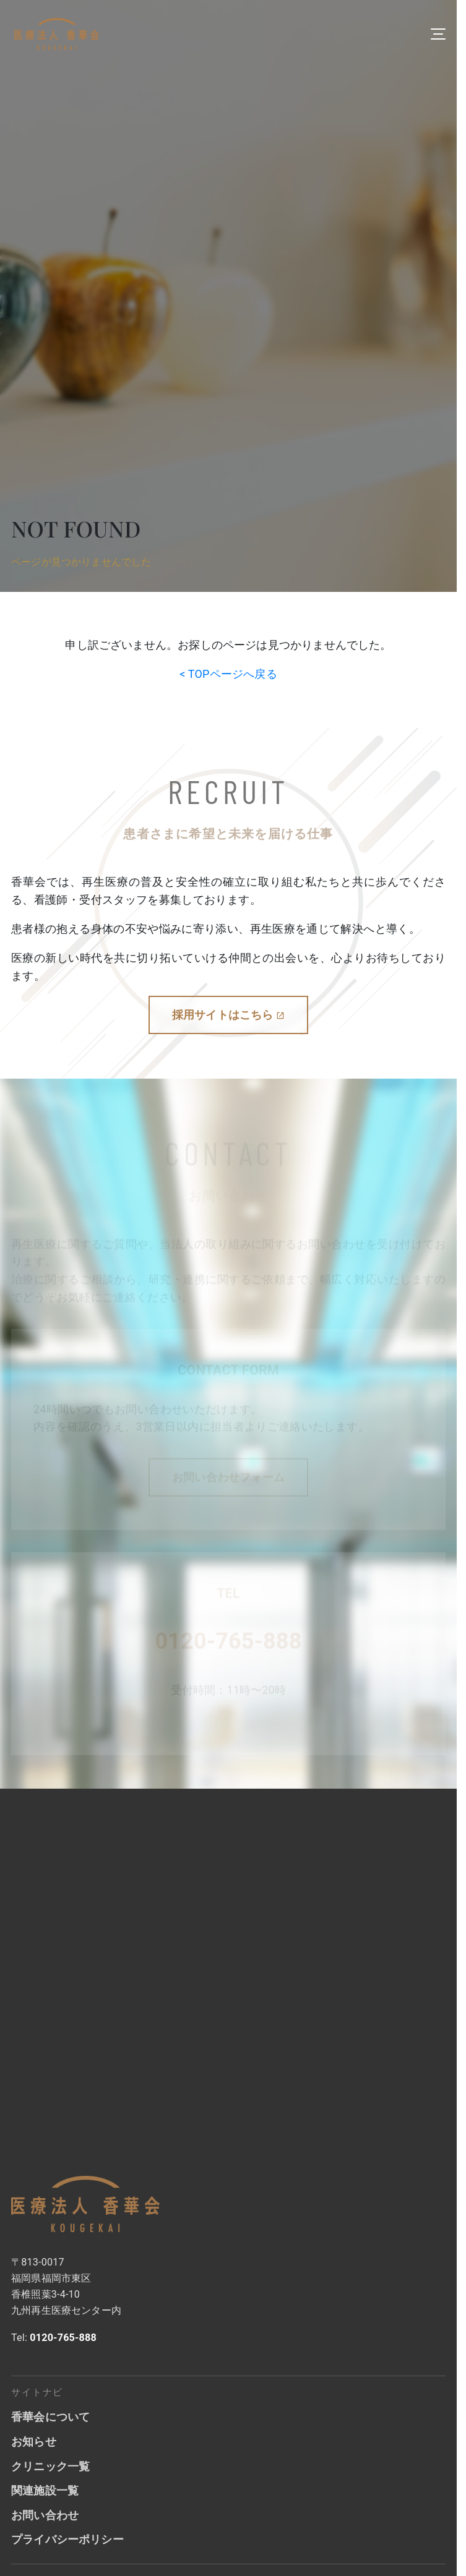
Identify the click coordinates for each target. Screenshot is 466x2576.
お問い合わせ (45, 2515)
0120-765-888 (228, 1642)
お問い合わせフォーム (228, 1477)
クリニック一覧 (50, 2466)
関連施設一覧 (45, 2490)
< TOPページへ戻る (228, 673)
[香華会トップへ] (85, 2204)
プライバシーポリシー (67, 2539)
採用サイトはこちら (228, 1014)
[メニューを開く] (438, 34)
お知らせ (33, 2441)
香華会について (50, 2416)
